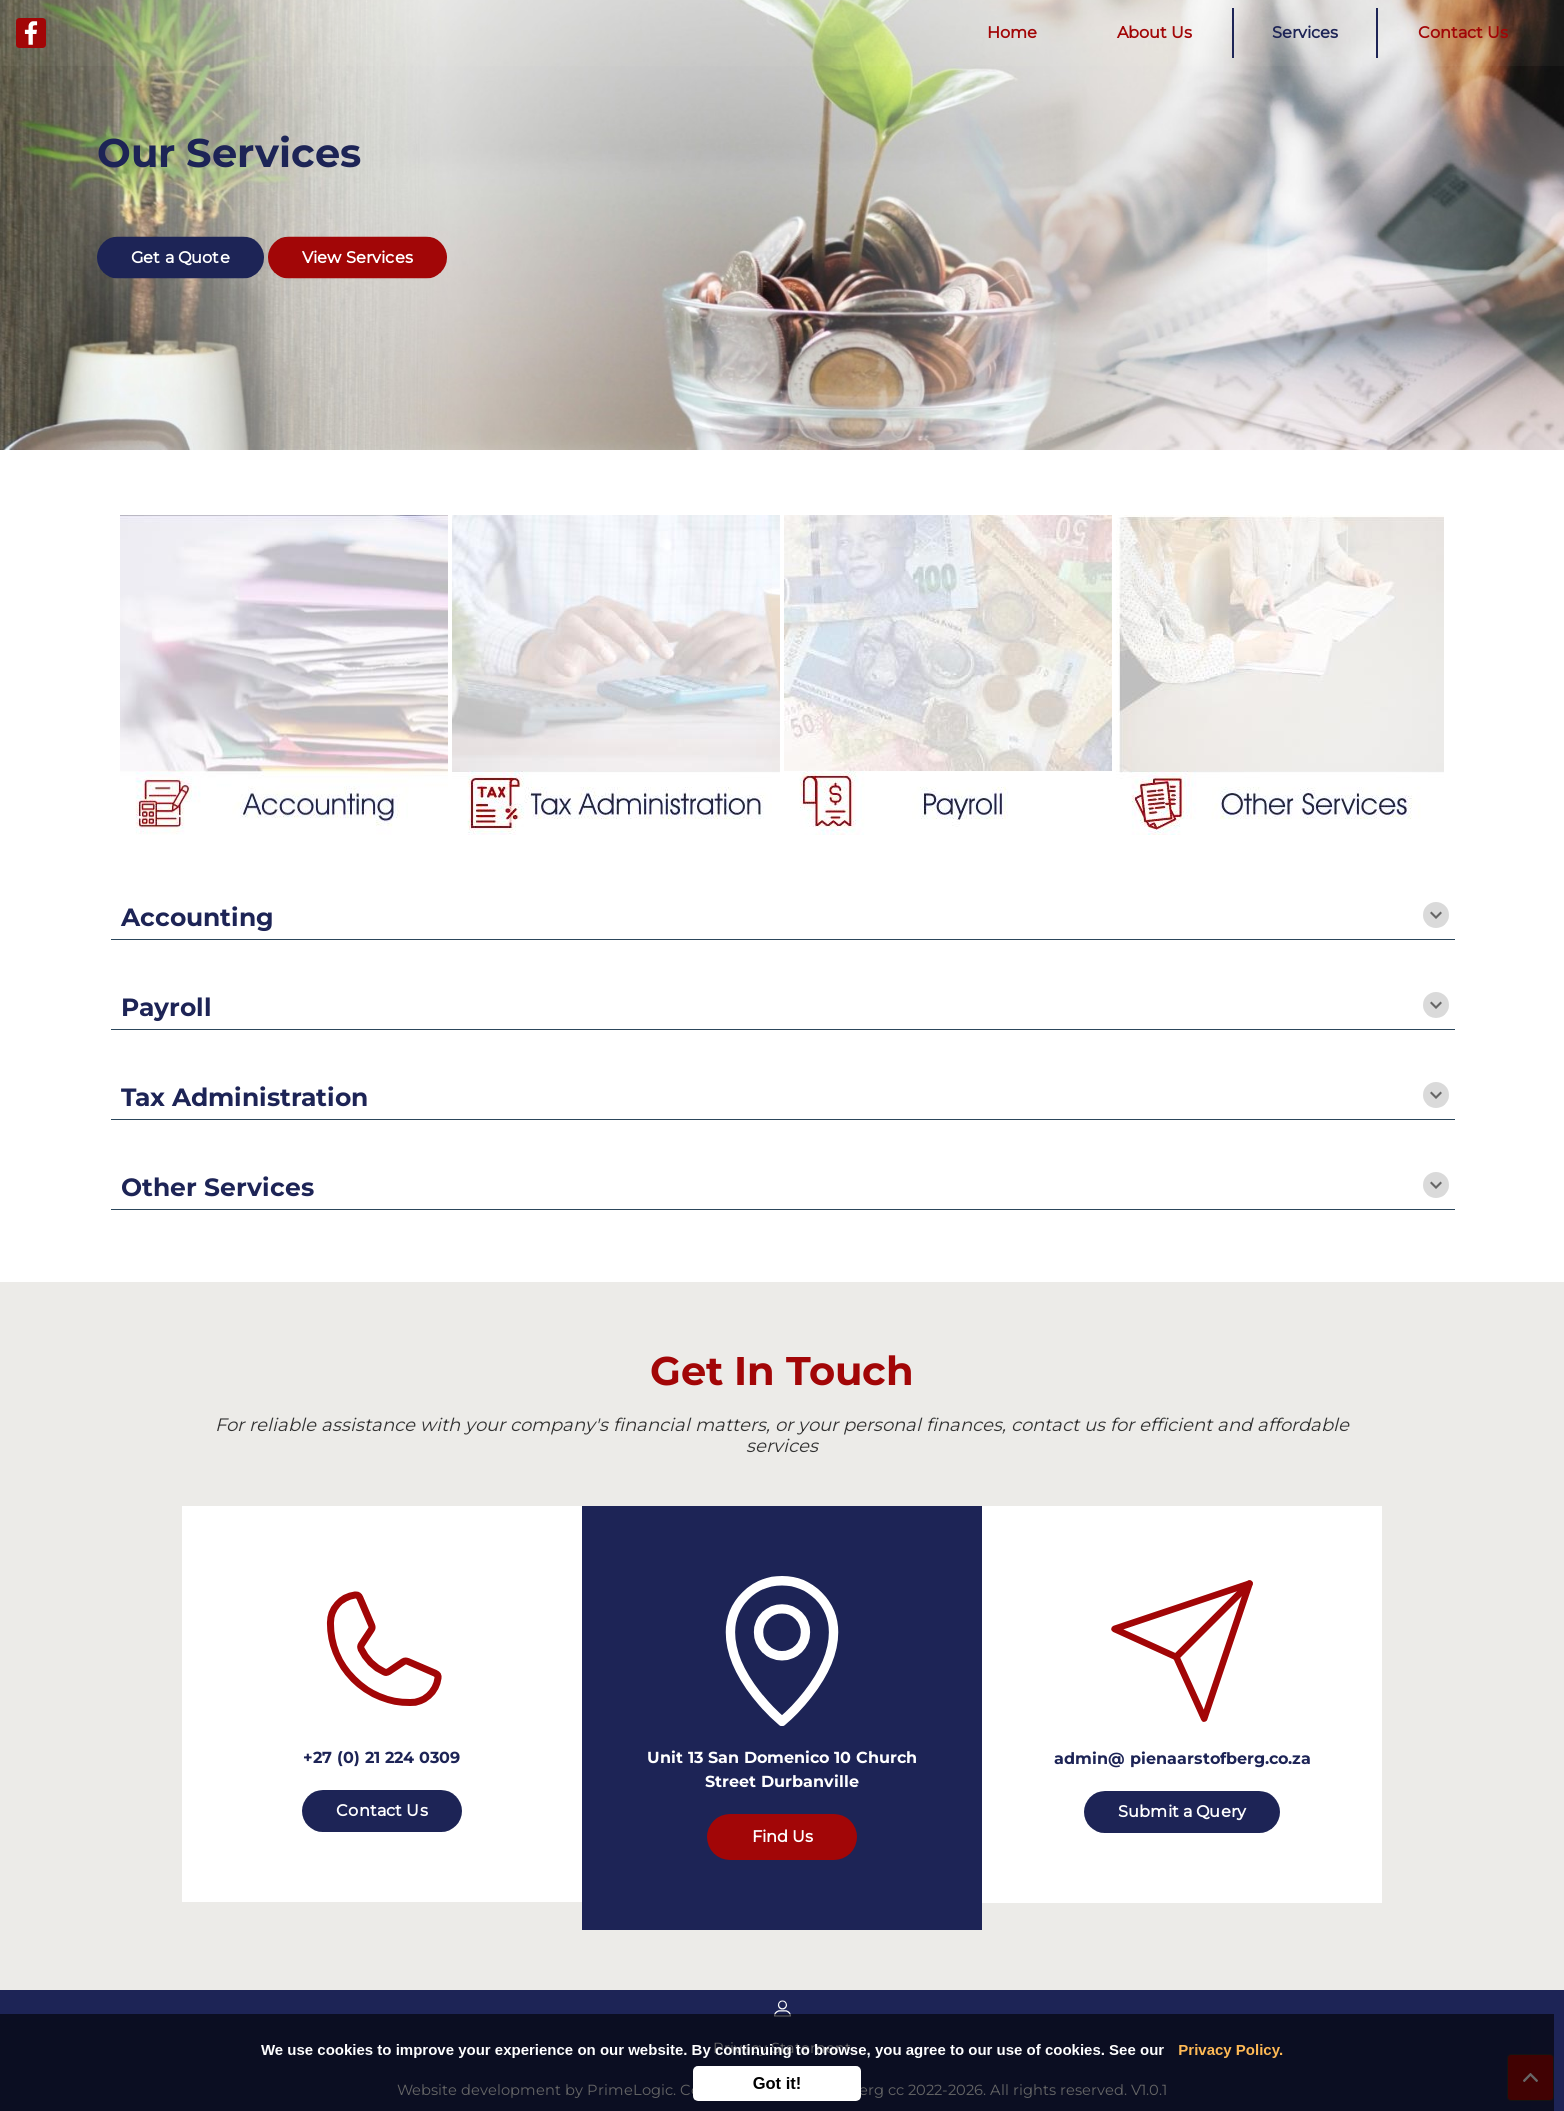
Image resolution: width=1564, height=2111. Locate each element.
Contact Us (1463, 32)
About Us (1154, 32)
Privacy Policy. (1230, 2049)
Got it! (777, 2083)
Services (1305, 32)
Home (1016, 31)
